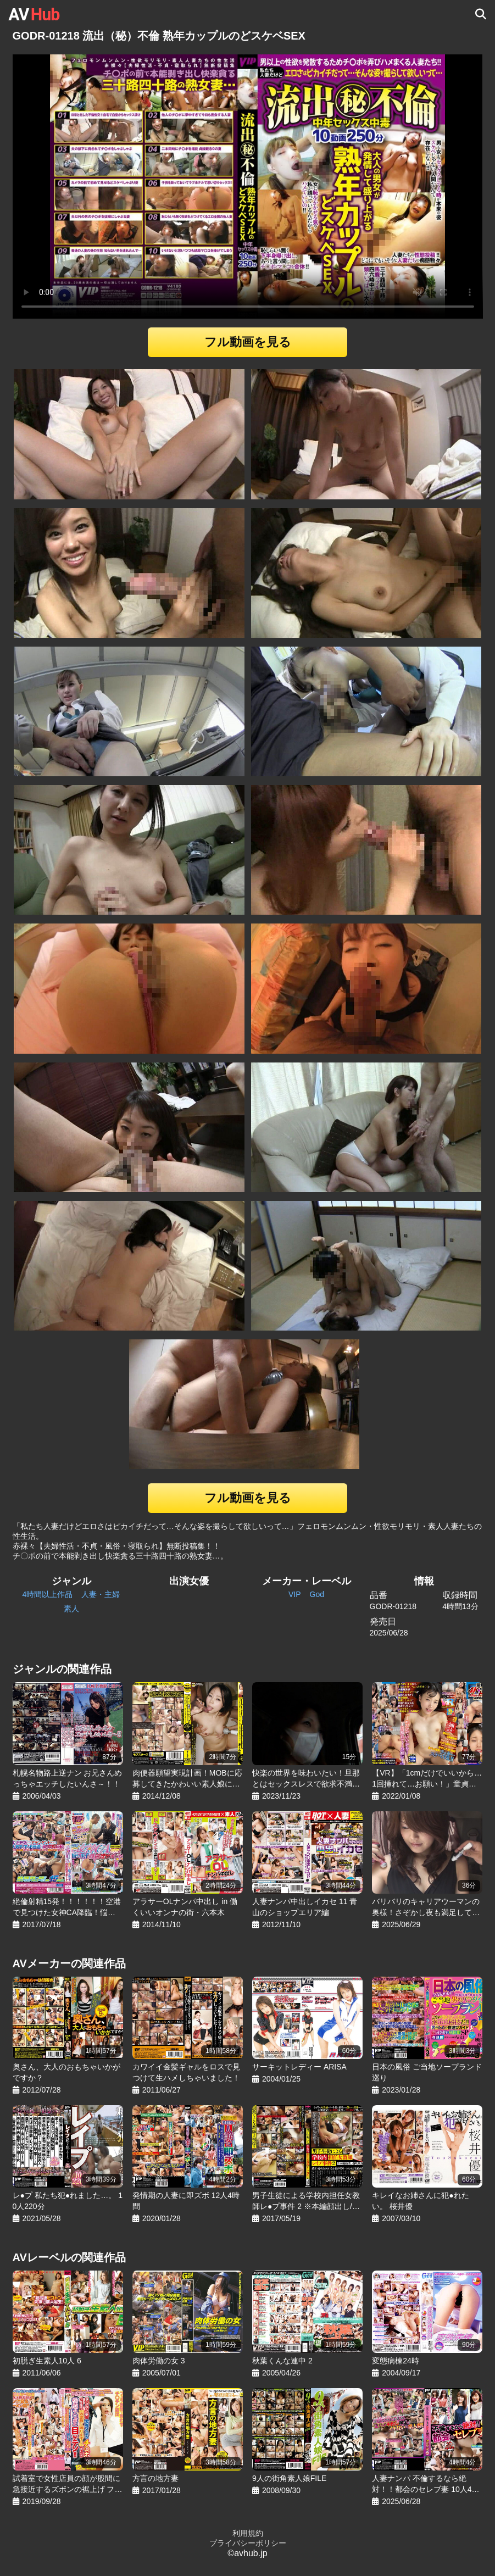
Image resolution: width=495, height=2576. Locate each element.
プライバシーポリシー (247, 2543)
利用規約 (247, 2533)
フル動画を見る (247, 342)
